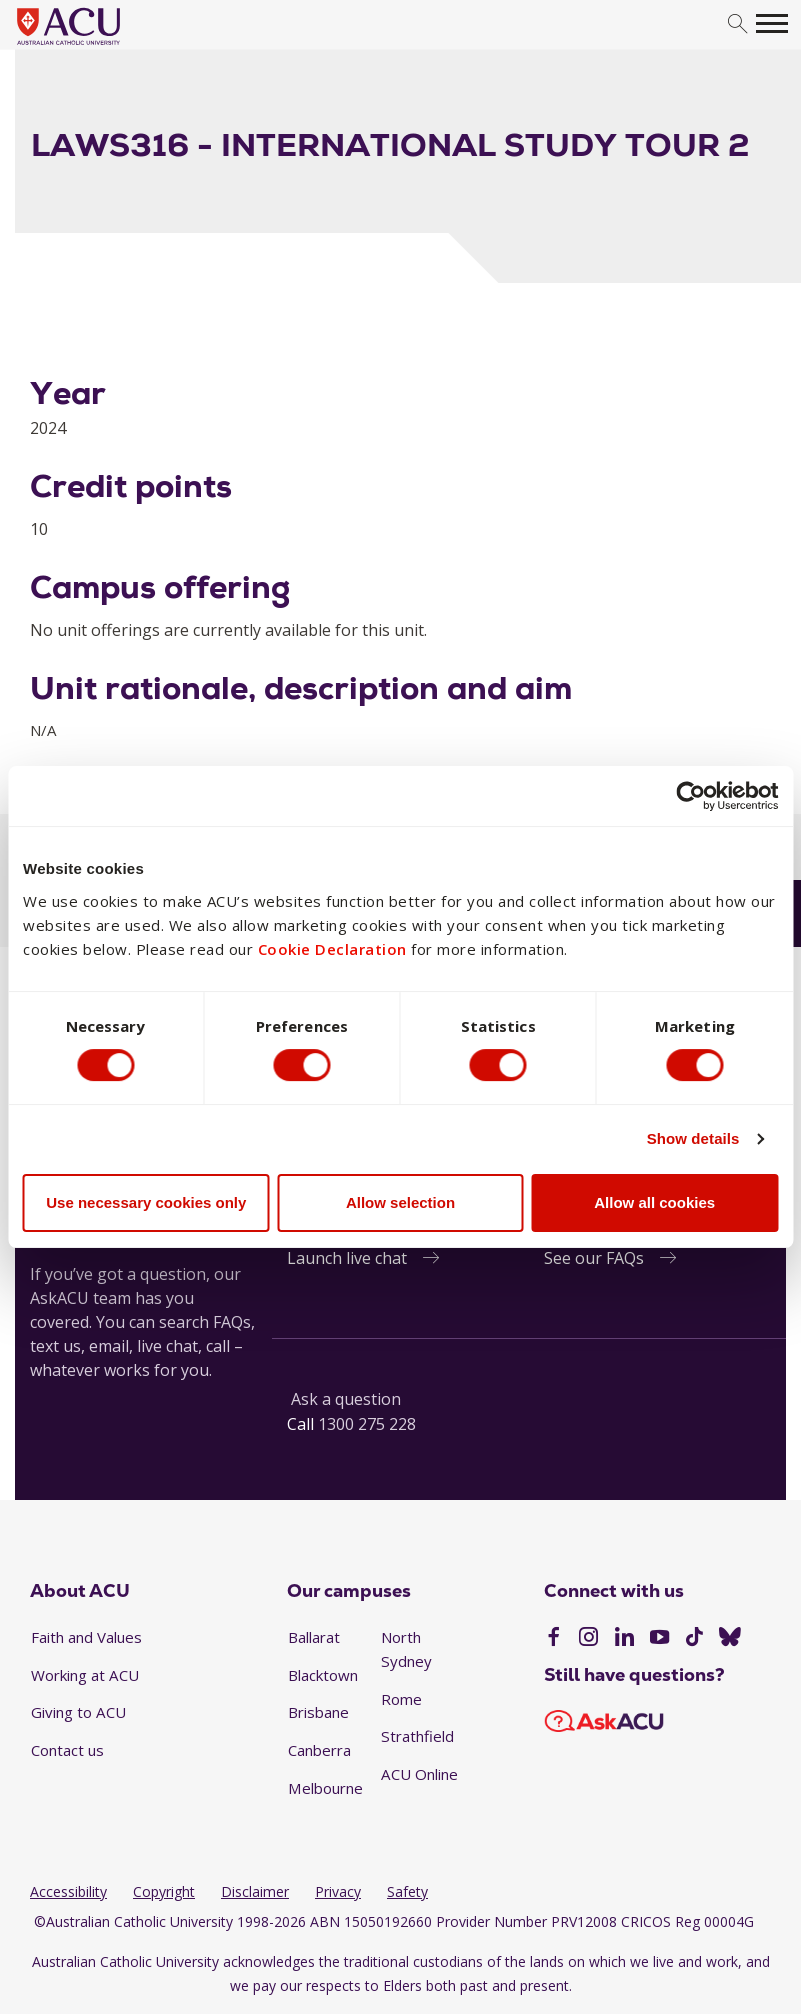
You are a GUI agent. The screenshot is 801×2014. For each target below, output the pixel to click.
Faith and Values (86, 1637)
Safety (407, 1891)
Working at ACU (85, 1675)
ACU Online (419, 1774)
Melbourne (325, 1788)
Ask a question (346, 1399)
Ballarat (314, 1637)
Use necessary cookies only (146, 1202)
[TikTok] (694, 1639)
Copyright (164, 1891)
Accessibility (68, 1891)
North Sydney (406, 1649)
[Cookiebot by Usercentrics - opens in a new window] (690, 796)
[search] (737, 24)
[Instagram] (588, 1639)
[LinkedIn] (624, 1639)
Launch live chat (347, 1258)
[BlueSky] (730, 1639)
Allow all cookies (654, 1202)
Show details (693, 1139)
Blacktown (323, 1675)
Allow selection (400, 1202)
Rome (401, 1699)
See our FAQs (594, 1258)
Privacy (338, 1891)
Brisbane (318, 1712)
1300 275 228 (367, 1424)
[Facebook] (553, 1639)
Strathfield (417, 1736)
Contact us (67, 1750)
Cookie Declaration (332, 948)
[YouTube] (659, 1639)
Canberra (319, 1750)
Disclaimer (255, 1891)
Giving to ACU (78, 1712)
